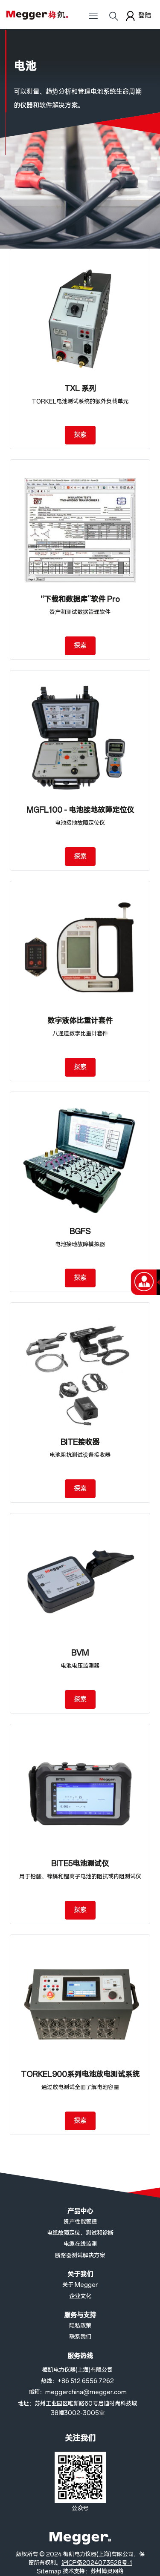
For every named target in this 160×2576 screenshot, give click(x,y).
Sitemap (49, 2571)
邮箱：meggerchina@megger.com (78, 2392)
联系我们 (80, 2337)
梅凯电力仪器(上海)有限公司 (77, 2370)
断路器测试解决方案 (80, 2255)
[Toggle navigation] (93, 19)
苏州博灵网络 (107, 2571)
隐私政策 (80, 2326)
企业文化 (80, 2296)
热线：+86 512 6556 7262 (77, 2381)
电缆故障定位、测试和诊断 (80, 2233)
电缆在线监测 (80, 2244)
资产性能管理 (80, 2222)
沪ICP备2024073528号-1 (96, 2563)
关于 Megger (80, 2285)
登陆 (137, 16)
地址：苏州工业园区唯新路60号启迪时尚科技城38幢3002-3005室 (77, 2408)
